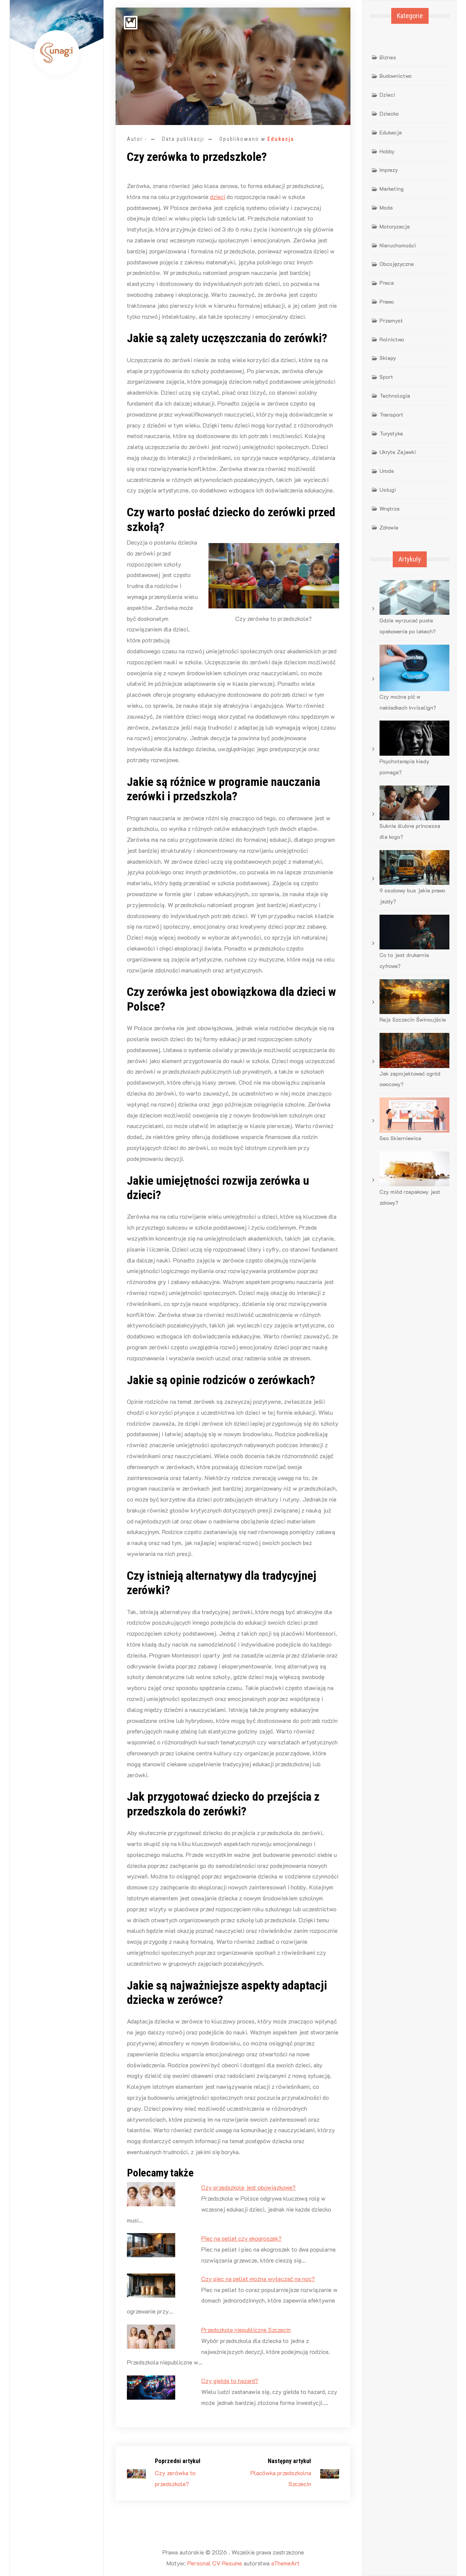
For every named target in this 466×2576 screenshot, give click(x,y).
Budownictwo (396, 75)
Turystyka (391, 433)
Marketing (392, 188)
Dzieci (387, 94)
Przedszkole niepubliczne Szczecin (246, 2330)
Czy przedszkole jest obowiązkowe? (248, 2187)
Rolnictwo (392, 339)
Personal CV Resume (214, 2563)
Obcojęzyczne (397, 263)
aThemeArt (285, 2563)
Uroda (387, 470)
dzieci (217, 197)
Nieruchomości (398, 245)
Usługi (388, 489)
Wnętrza (390, 508)
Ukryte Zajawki (398, 451)
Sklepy (388, 357)
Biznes (388, 57)
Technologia (395, 395)
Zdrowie (389, 527)
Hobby (387, 151)
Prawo (387, 301)
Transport (391, 414)
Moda (386, 207)
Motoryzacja (395, 226)
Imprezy (389, 169)
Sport (386, 376)
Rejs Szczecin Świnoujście (413, 1019)
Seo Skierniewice (400, 1138)
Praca (387, 282)
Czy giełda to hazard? (229, 2381)
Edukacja (280, 139)
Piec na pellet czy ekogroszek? (241, 2238)
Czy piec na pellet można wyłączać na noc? (258, 2279)
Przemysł (391, 320)
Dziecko (389, 113)
